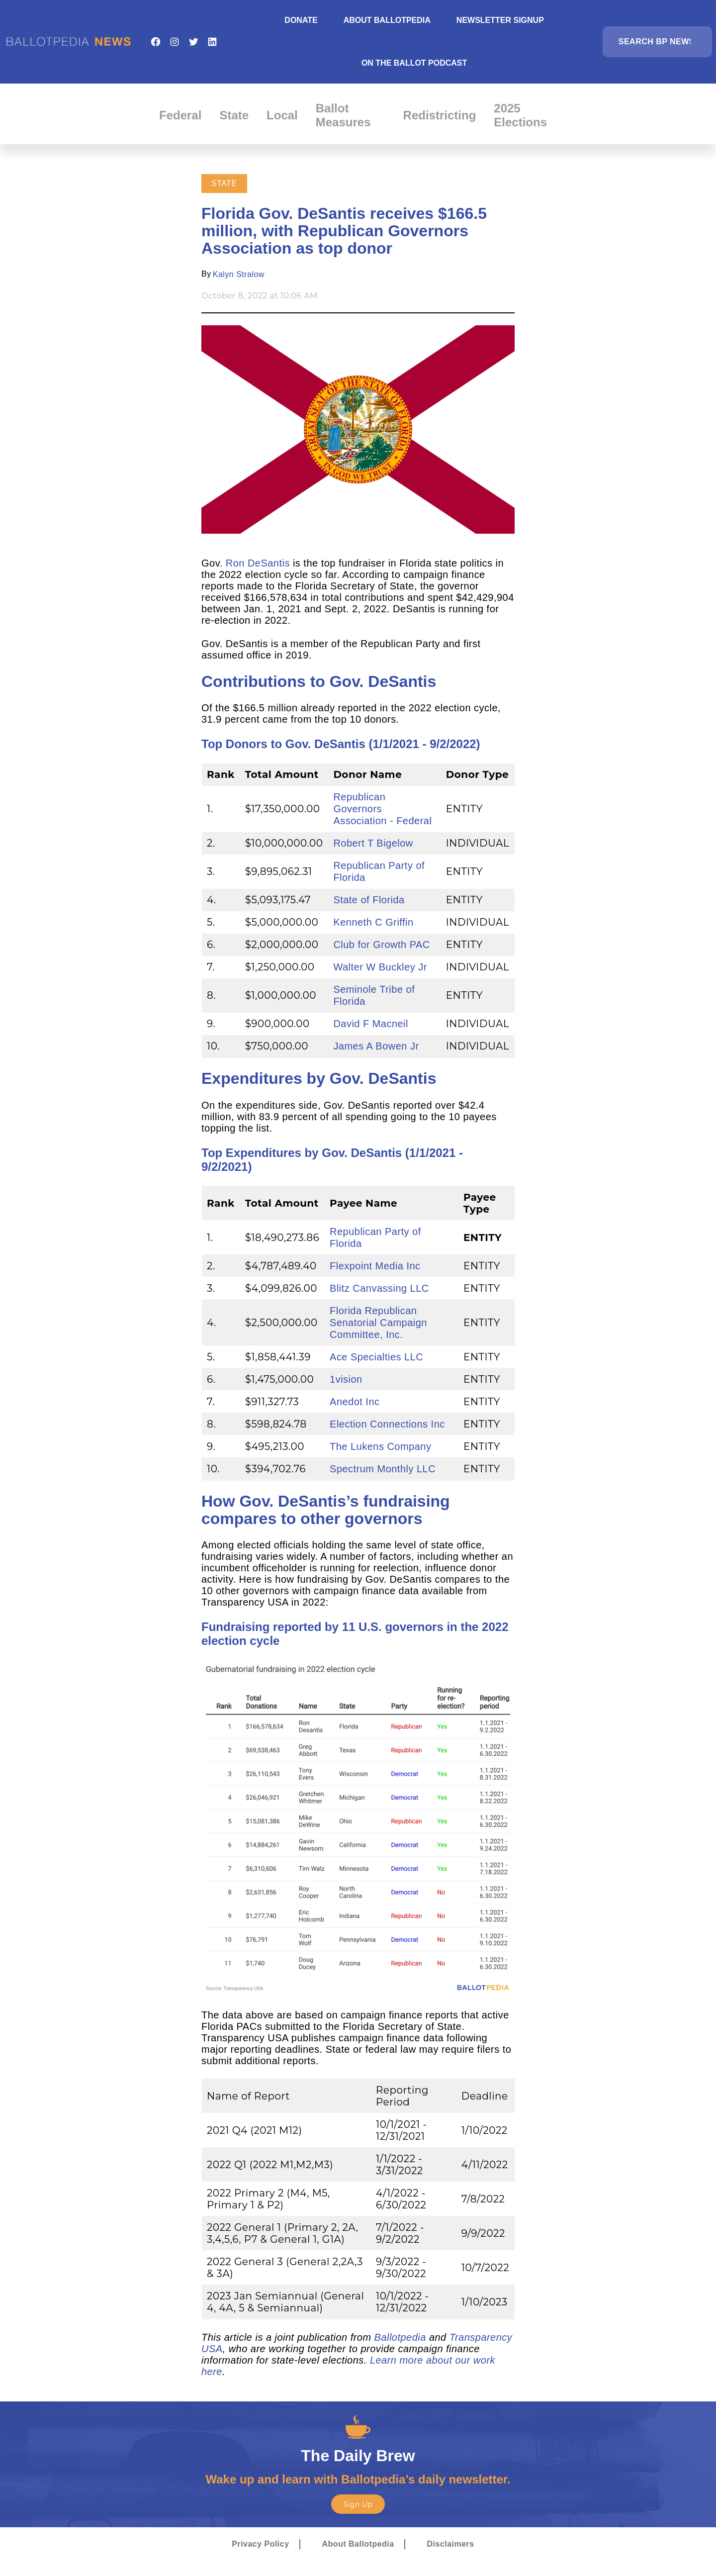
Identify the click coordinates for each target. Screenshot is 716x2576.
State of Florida (368, 899)
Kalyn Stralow (239, 274)
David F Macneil (370, 1023)
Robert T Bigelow (373, 843)
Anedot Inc (354, 1401)
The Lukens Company (380, 1446)
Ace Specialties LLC (376, 1356)
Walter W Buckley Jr (380, 966)
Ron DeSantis (258, 563)
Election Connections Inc (387, 1424)
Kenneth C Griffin (373, 922)
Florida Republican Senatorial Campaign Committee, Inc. (378, 1322)
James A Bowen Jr (376, 1046)
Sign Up (357, 2504)
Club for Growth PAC (381, 944)
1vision (346, 1379)
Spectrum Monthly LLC (383, 1468)
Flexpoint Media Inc (375, 1265)
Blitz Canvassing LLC (379, 1288)
